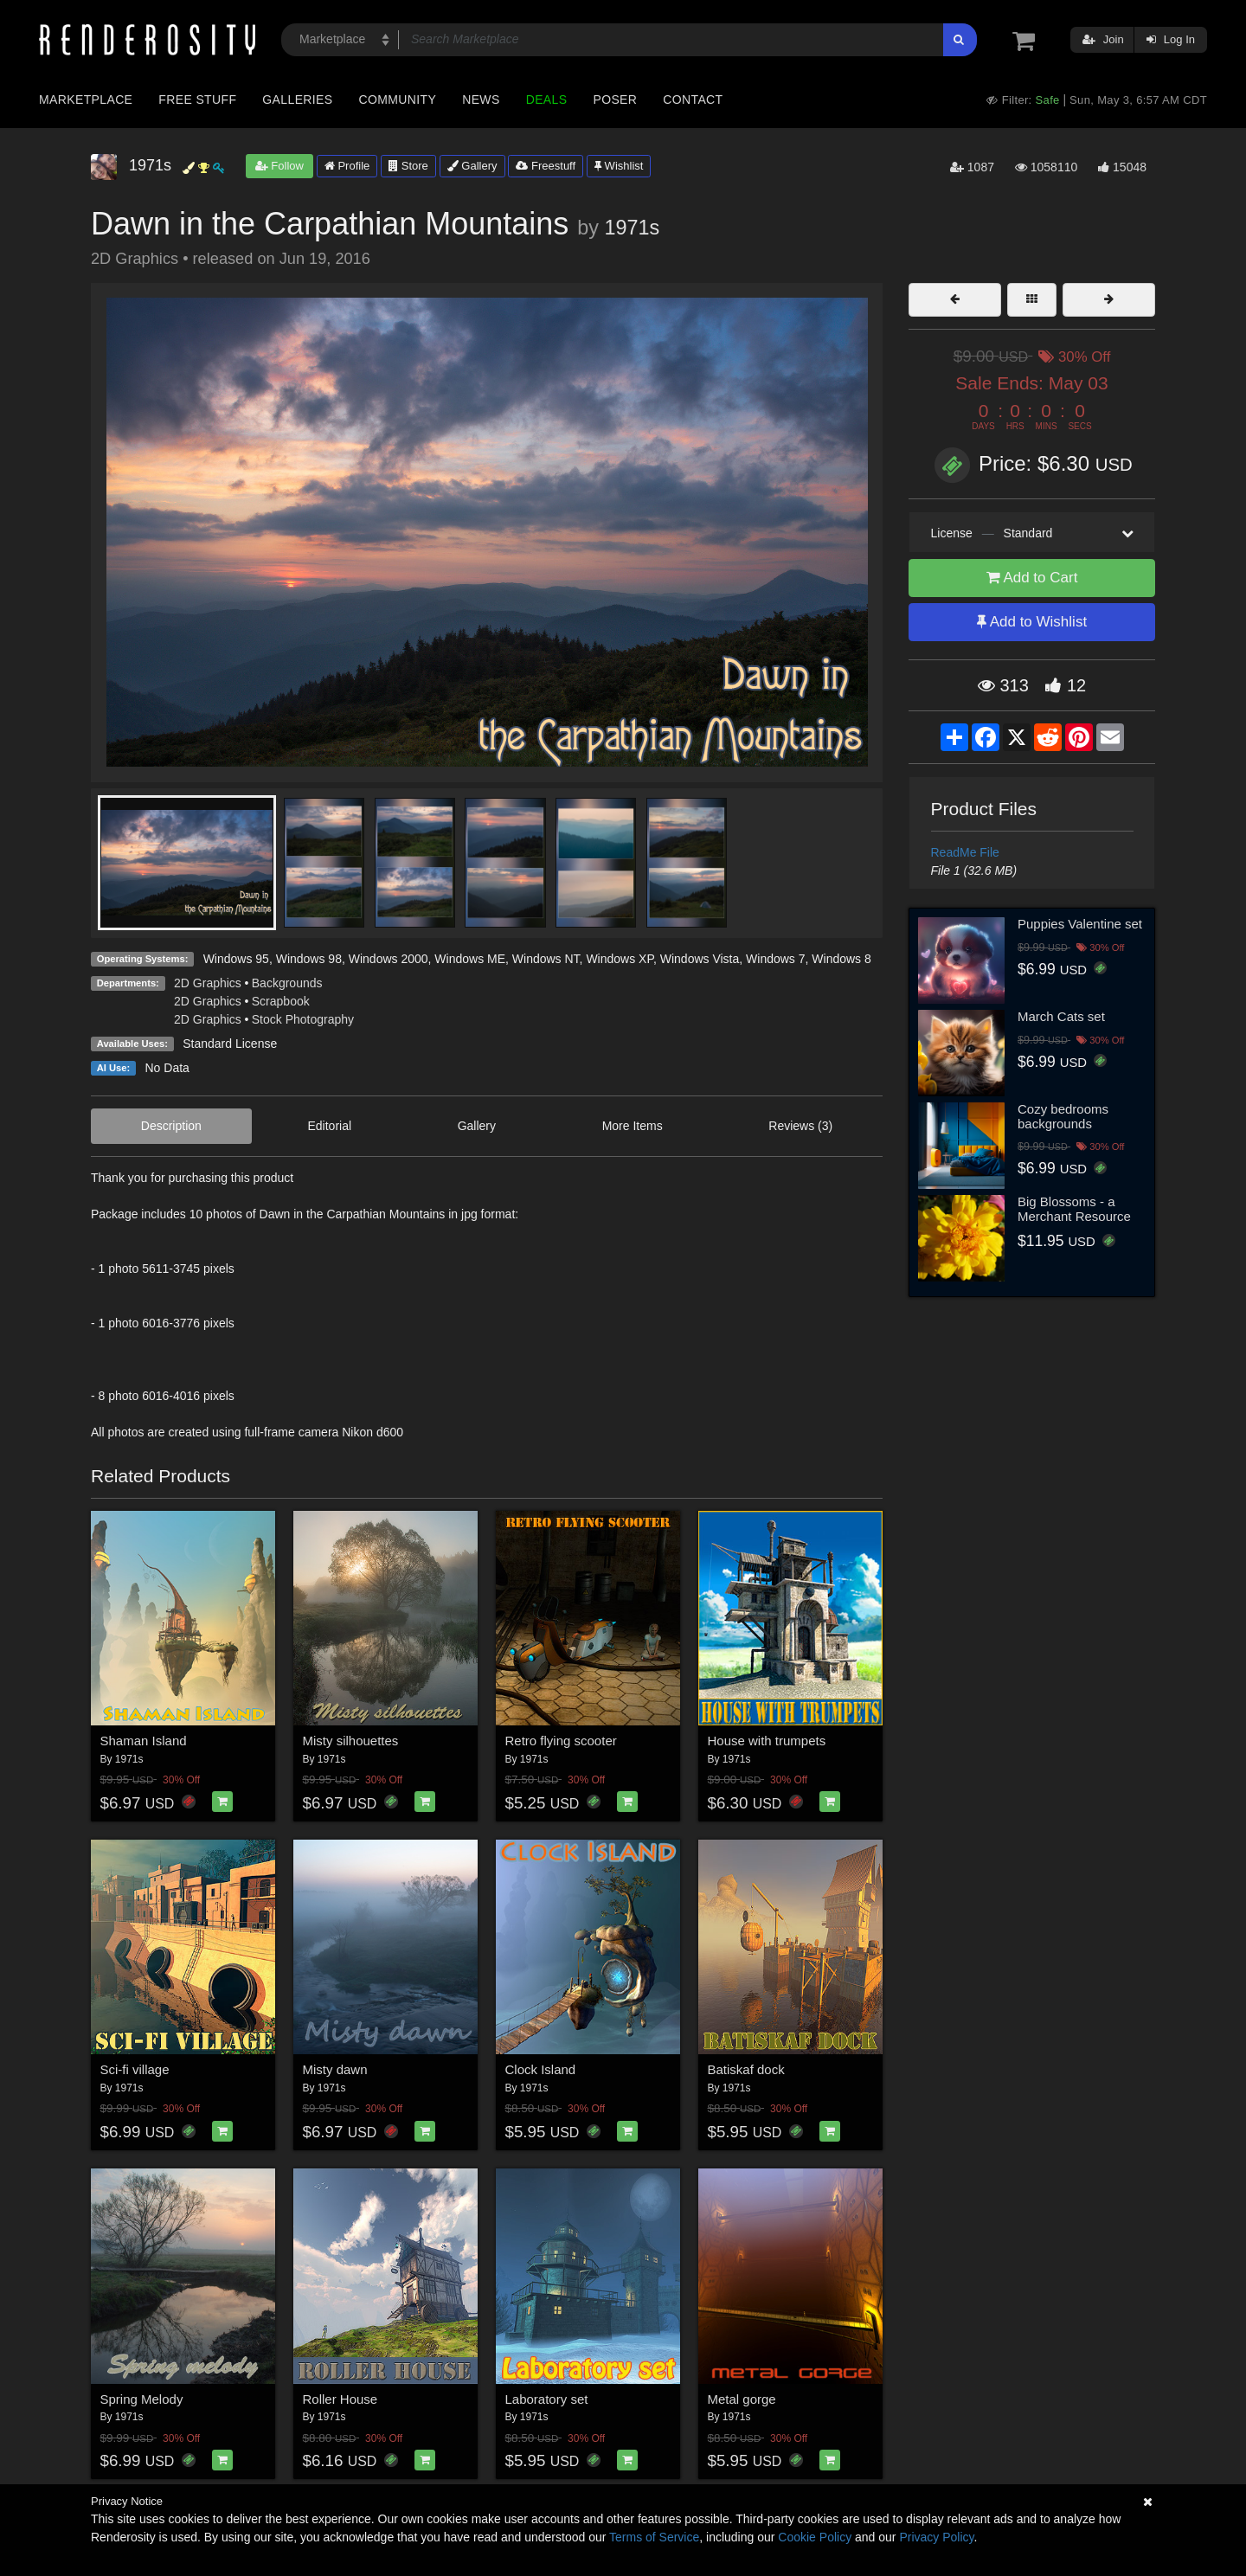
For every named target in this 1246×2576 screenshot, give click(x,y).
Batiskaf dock (746, 2069)
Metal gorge (742, 2399)
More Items (632, 1126)
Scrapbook (281, 1001)
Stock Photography (303, 1019)
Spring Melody (141, 2399)
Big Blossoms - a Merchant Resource (1074, 1209)
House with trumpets (767, 1740)
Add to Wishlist (1032, 621)
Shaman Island (143, 1740)
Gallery (472, 165)
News (480, 99)
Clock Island (540, 2069)
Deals (547, 99)
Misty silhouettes (351, 1740)
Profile (346, 165)
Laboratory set (546, 2399)
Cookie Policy (814, 2537)
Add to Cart (1032, 577)
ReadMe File (965, 852)
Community (398, 99)
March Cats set (1061, 1016)
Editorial (329, 1126)
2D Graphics (207, 983)
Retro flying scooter (561, 1740)
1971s (632, 227)
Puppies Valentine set (1080, 923)
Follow (279, 165)
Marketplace (85, 99)
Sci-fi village (135, 2069)
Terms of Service (654, 2537)
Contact (693, 99)
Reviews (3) (800, 1126)
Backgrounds (287, 983)
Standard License (230, 1043)
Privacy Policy (936, 2537)
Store (408, 165)
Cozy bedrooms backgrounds (1063, 1116)
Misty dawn (335, 2069)
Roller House (340, 2399)
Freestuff (545, 165)
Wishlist (618, 165)
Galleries (297, 99)
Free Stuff (197, 99)
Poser (615, 99)
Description (171, 1126)
